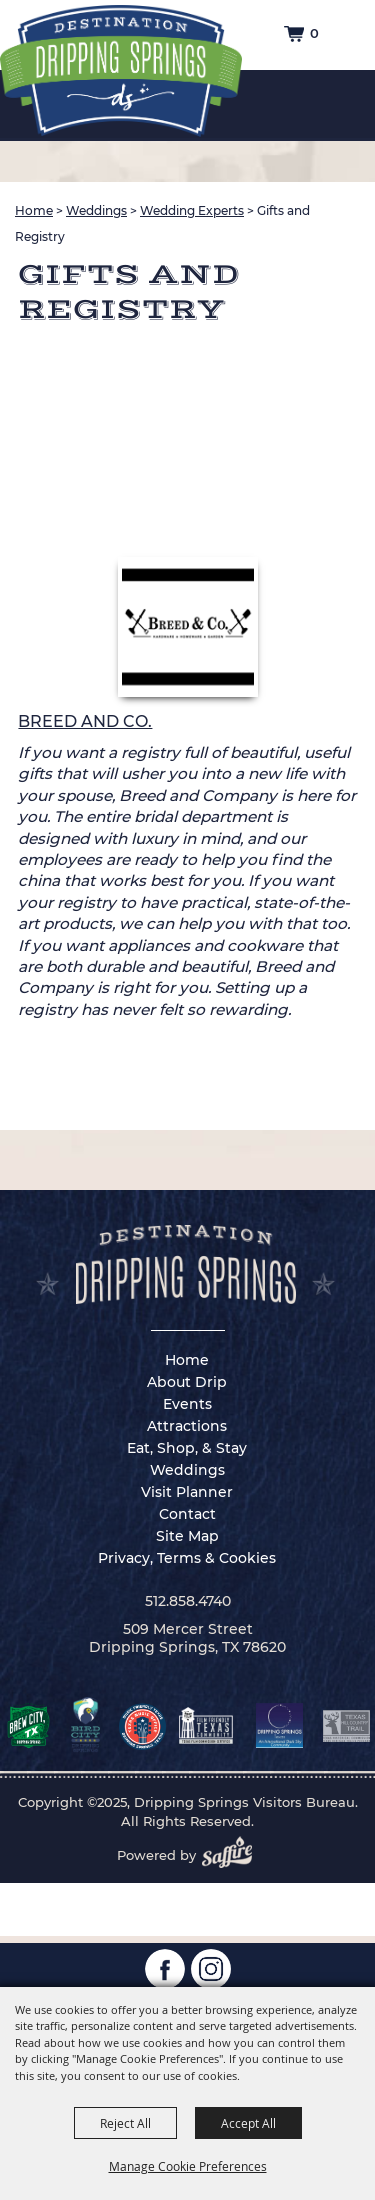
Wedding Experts (192, 210)
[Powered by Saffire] (233, 1855)
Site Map (187, 1536)
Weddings (96, 210)
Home (34, 210)
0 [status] (314, 33)
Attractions (187, 1426)
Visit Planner (187, 1492)
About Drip (187, 1382)
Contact (187, 1514)
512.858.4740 (188, 1601)
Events (187, 1404)
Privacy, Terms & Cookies (187, 1558)
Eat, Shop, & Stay (187, 1448)
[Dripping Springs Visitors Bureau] (121, 71)
